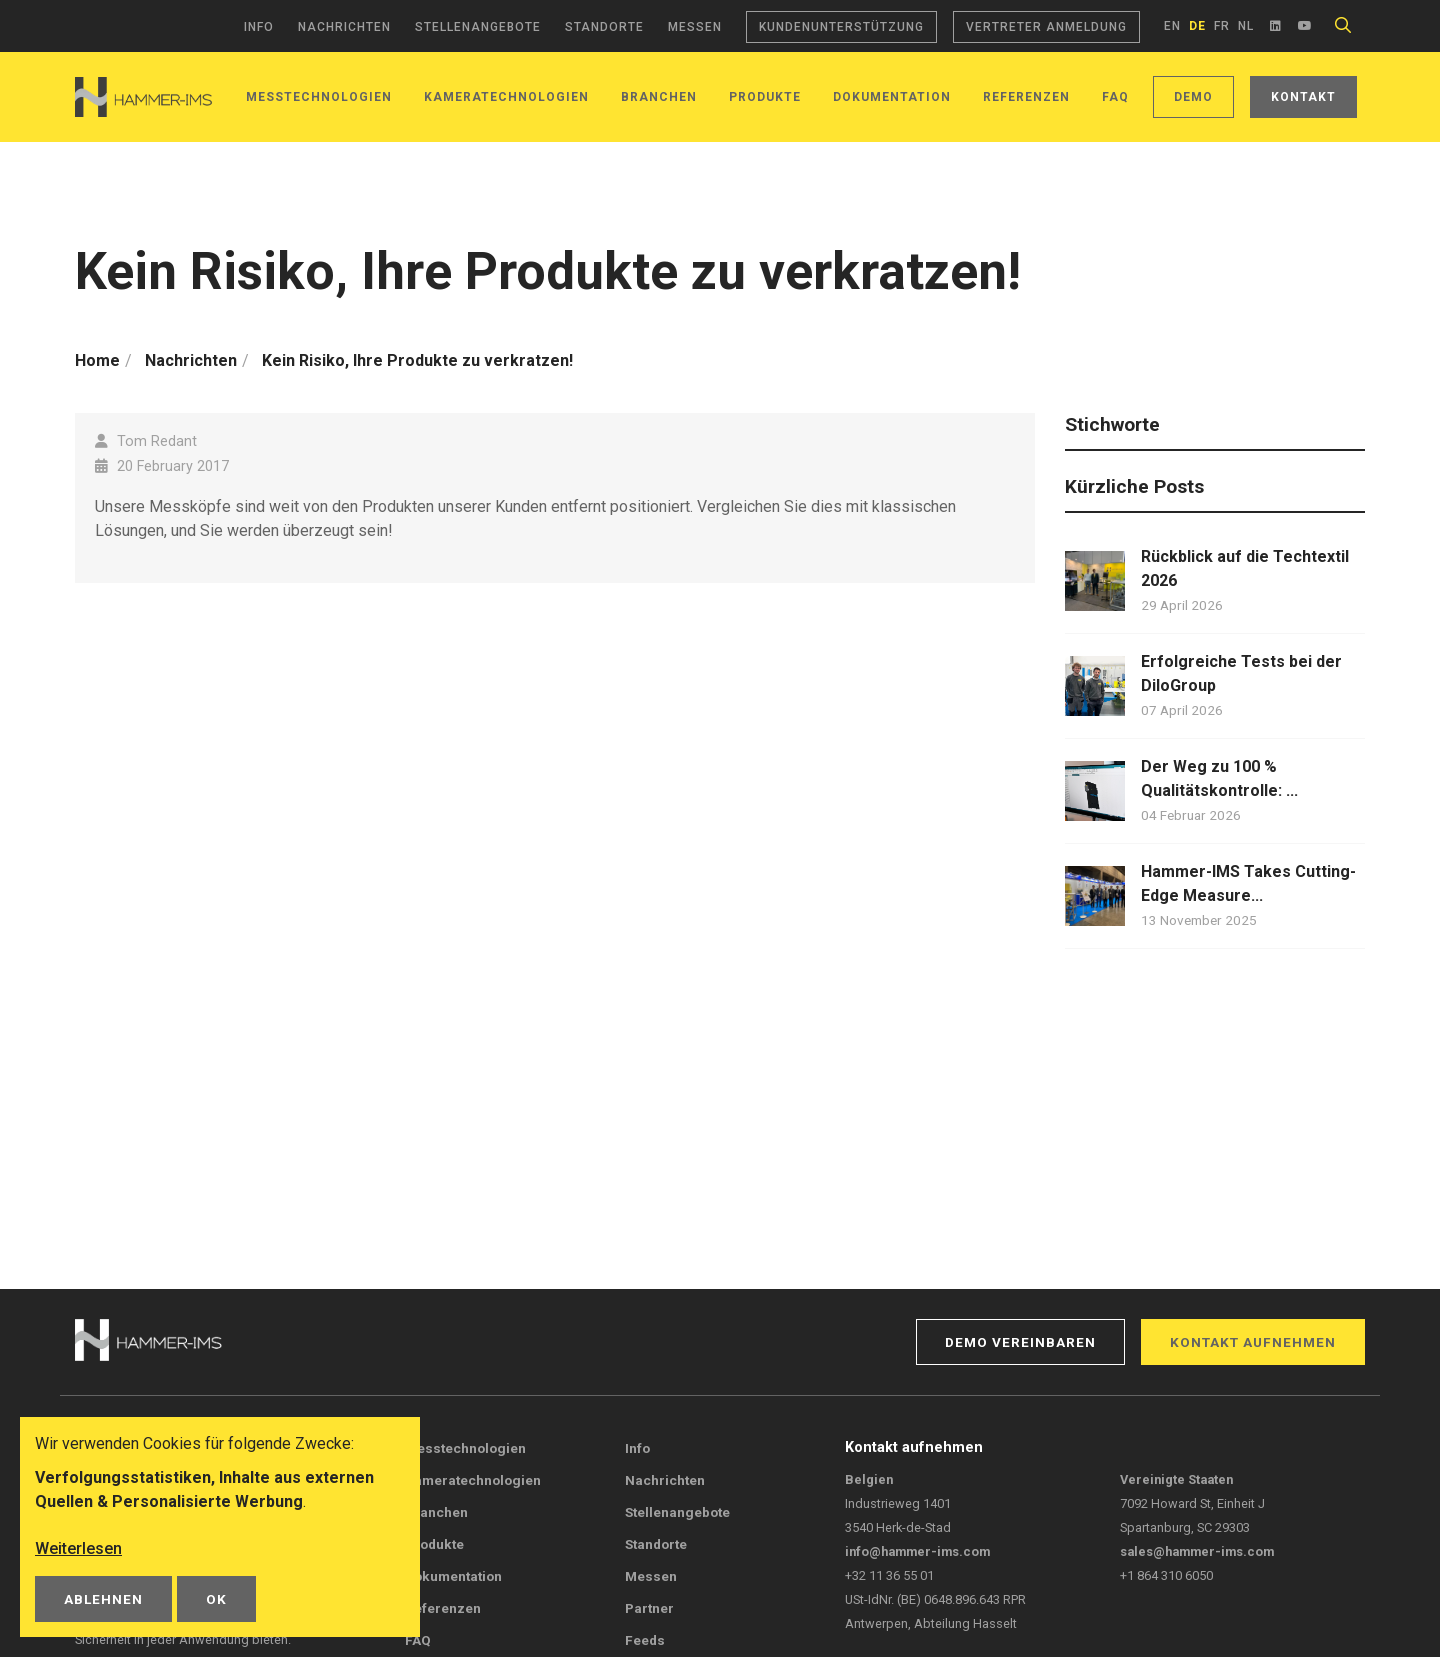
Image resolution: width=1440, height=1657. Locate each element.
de (1197, 26)
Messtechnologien (319, 97)
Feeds (645, 1640)
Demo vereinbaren (1020, 1342)
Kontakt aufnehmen (1253, 1342)
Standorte (604, 27)
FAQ (1115, 97)
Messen (695, 27)
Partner (649, 1608)
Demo (1193, 97)
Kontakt (1303, 97)
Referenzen (1026, 97)
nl (1246, 26)
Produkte (765, 97)
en (1172, 26)
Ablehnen (103, 1599)
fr (1222, 26)
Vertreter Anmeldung (1046, 27)
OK (216, 1599)
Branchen (659, 97)
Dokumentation (892, 97)
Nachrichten (344, 27)
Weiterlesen (78, 1548)
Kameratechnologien (473, 1480)
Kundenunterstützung (841, 27)
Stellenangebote (478, 27)
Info (259, 27)
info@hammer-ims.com (917, 1551)
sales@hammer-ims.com (1197, 1551)
